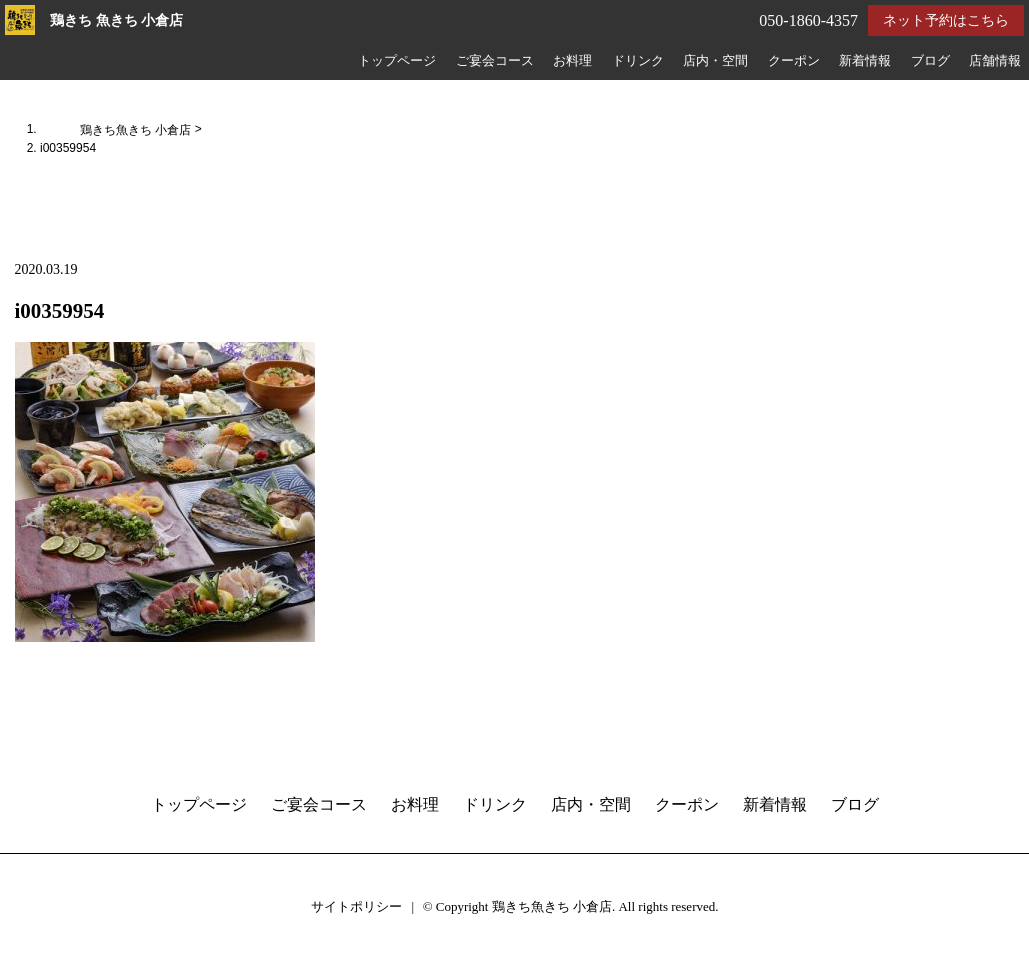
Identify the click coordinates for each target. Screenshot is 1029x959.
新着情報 (865, 61)
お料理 (572, 61)
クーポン (794, 61)
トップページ (397, 61)
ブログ (930, 61)
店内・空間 (715, 61)
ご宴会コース (495, 61)
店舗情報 (995, 61)
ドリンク (638, 61)
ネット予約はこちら (946, 20)
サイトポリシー (356, 906)
